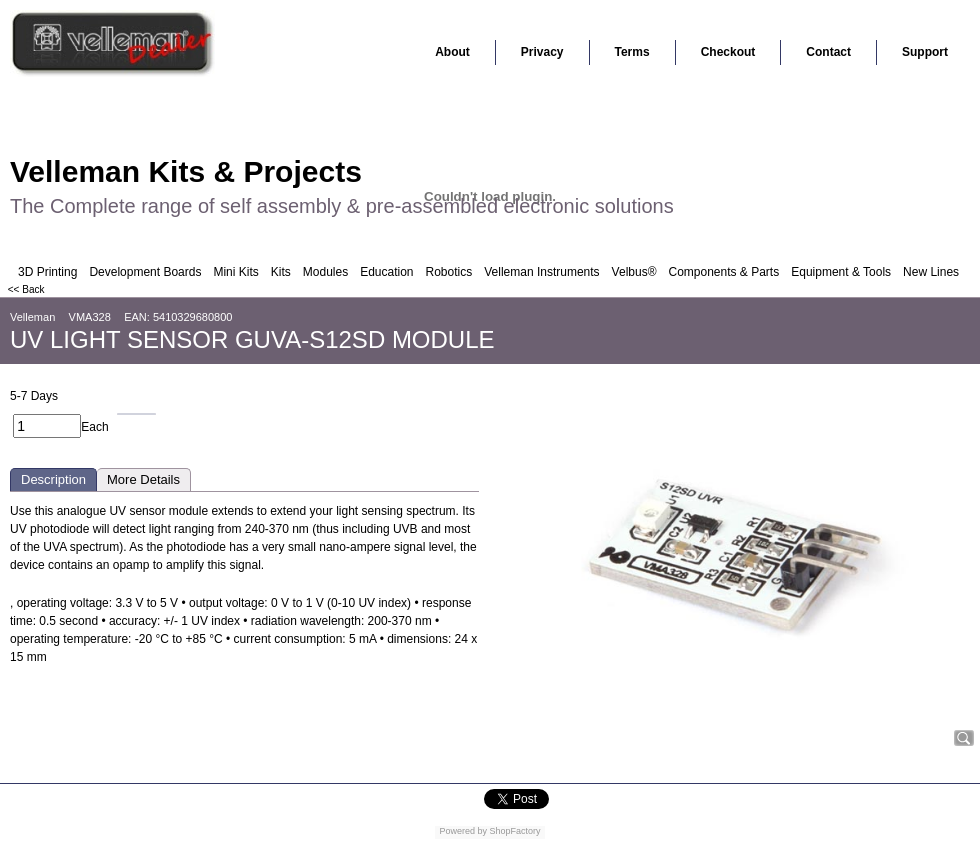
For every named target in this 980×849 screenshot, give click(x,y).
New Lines (931, 272)
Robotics (449, 272)
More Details (143, 479)
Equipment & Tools (841, 272)
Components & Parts (723, 272)
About (452, 52)
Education (386, 272)
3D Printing (47, 272)
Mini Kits (235, 272)
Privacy (542, 52)
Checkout (728, 52)
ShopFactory (514, 831)
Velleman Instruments (541, 272)
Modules (325, 272)
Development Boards (145, 272)
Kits (281, 272)
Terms (632, 52)
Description (53, 479)
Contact (828, 52)
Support (925, 52)
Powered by (463, 831)
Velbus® (634, 272)
